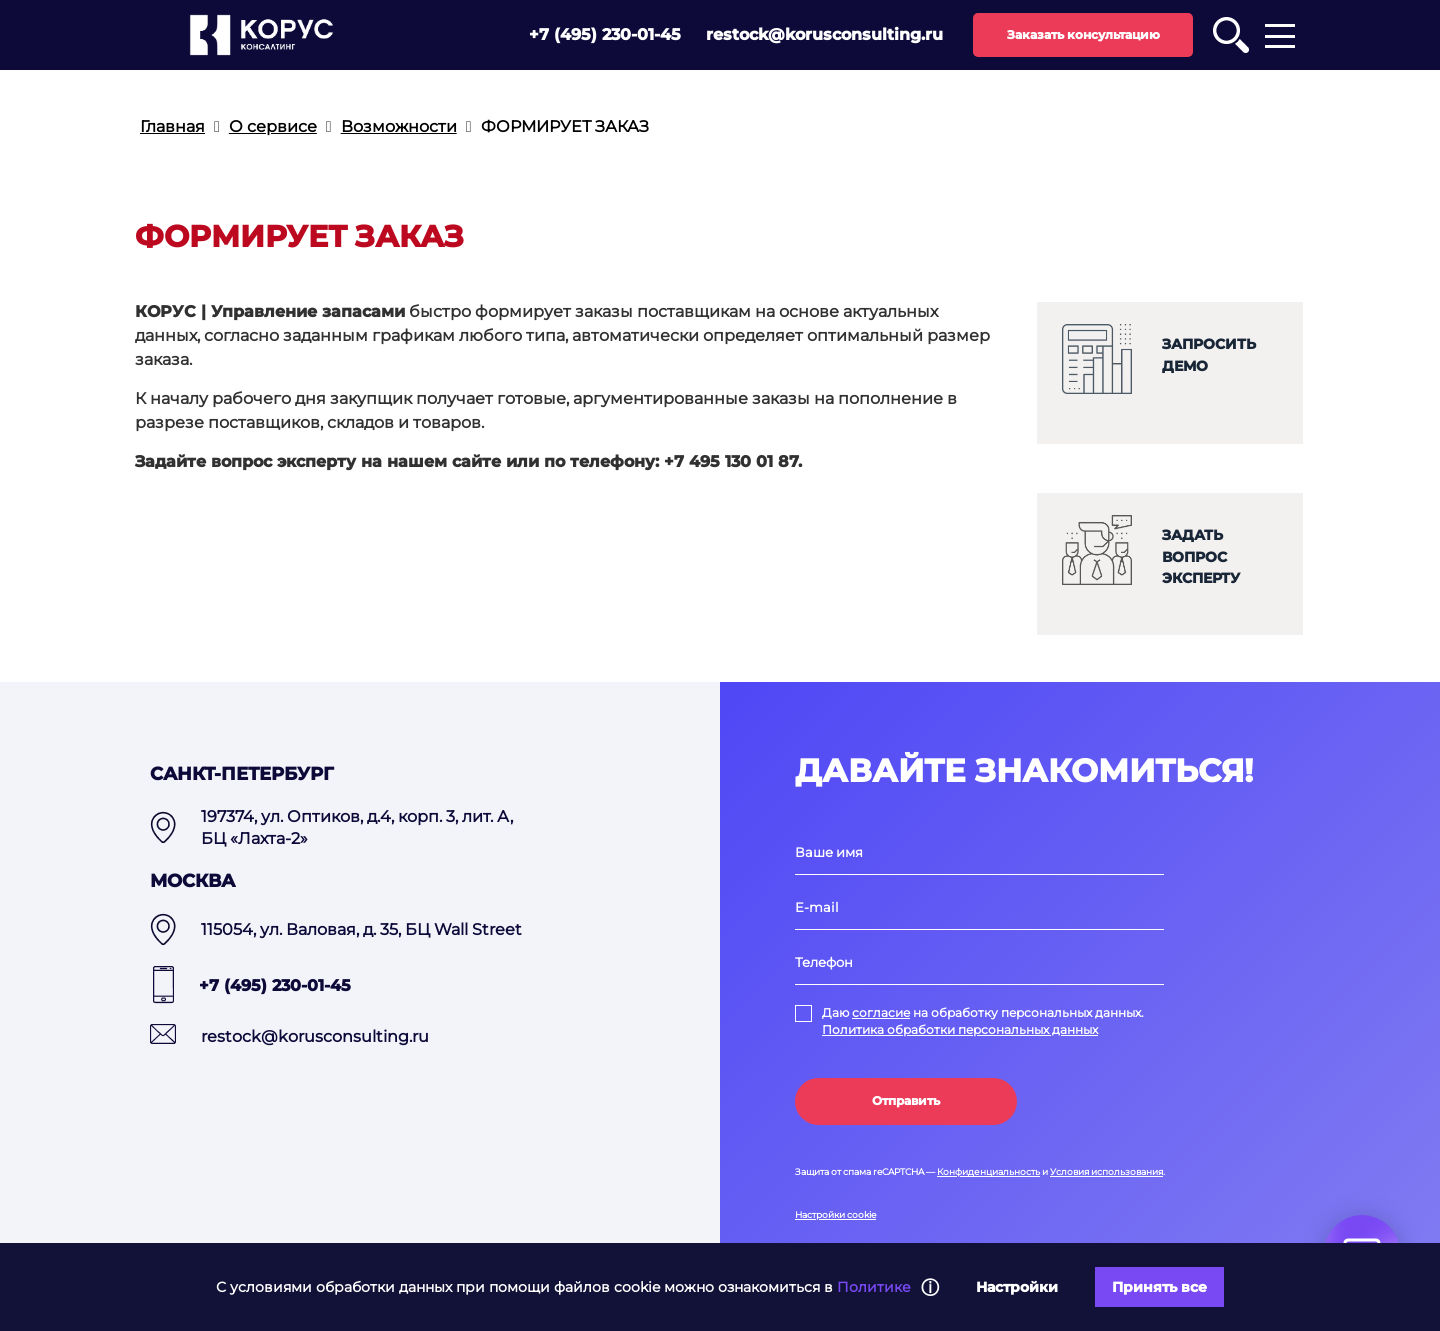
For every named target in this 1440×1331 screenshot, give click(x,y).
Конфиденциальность (988, 1171)
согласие (881, 1012)
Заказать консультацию (1083, 34)
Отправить (906, 1100)
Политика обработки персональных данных (960, 1029)
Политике (874, 1287)
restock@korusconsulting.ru (824, 34)
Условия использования (1106, 1171)
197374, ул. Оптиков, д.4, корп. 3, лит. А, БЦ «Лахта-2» (357, 827)
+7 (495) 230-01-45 (605, 34)
